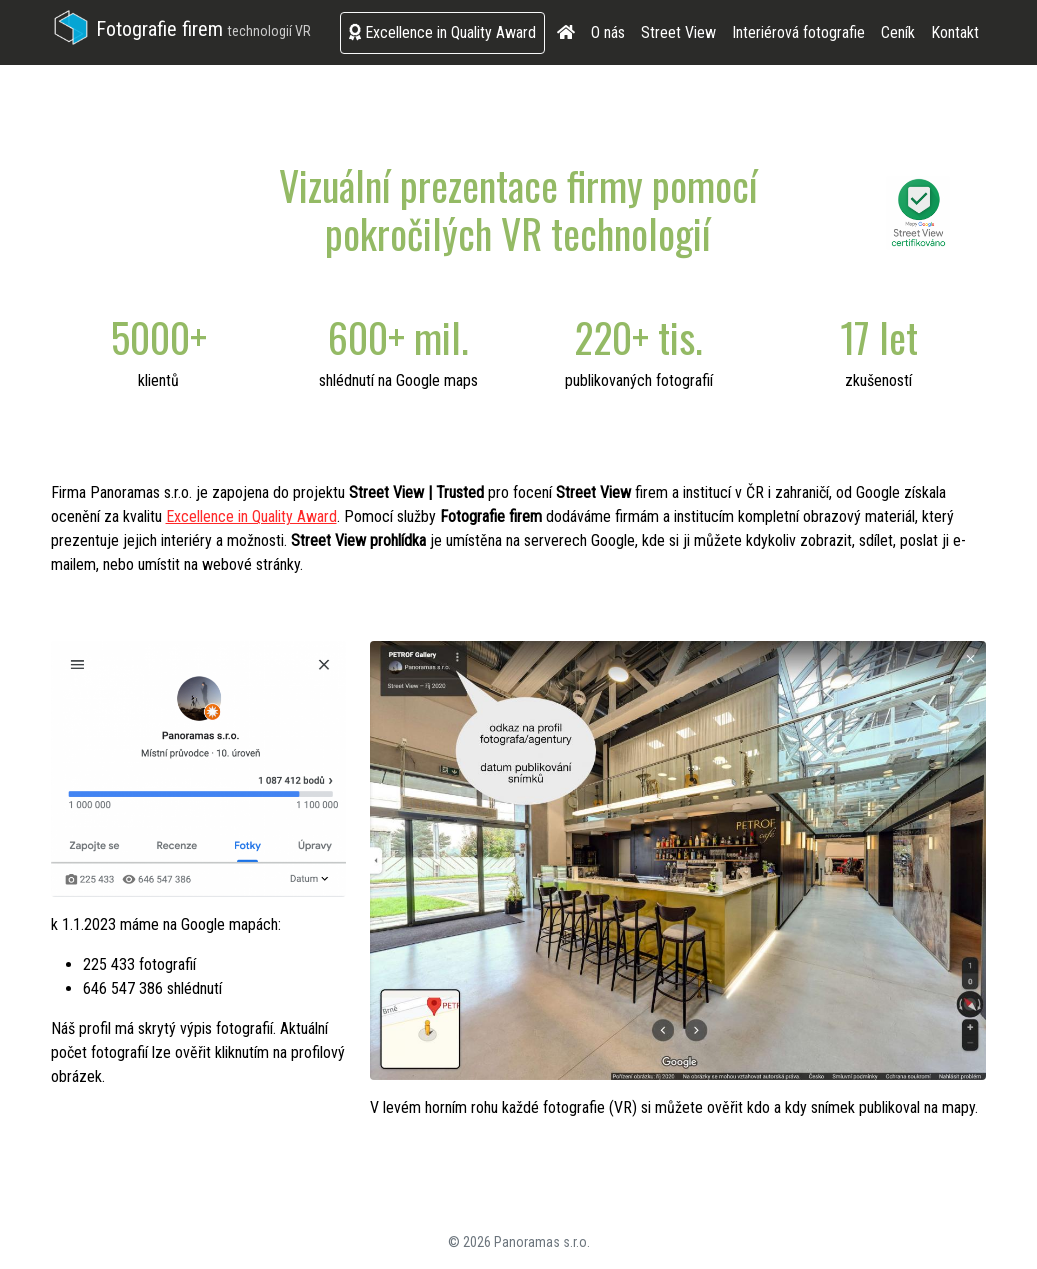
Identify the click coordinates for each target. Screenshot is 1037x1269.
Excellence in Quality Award (442, 32)
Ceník (898, 32)
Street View (678, 32)
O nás (608, 32)
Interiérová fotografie (798, 32)
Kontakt (955, 32)
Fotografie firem (181, 29)
